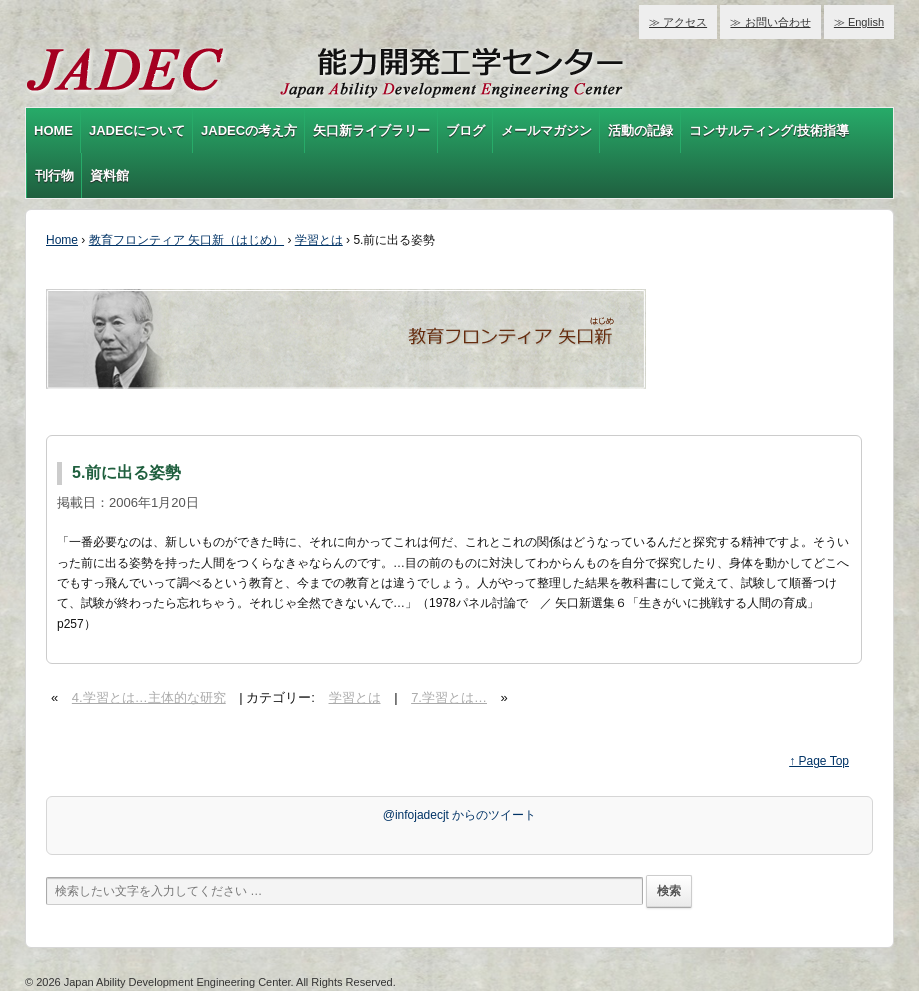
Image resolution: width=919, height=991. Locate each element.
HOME (53, 130)
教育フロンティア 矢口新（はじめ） (186, 240)
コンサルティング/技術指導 (769, 130)
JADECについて (137, 130)
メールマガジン (546, 130)
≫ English (859, 22)
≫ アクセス (678, 22)
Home (62, 240)
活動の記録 (640, 130)
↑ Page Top (819, 761)
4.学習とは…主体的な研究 (149, 697)
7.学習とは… (449, 697)
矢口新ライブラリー (371, 130)
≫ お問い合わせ (770, 22)
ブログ (465, 130)
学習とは (319, 240)
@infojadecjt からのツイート (460, 815)
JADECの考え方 (249, 130)
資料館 (109, 175)
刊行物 (54, 175)
